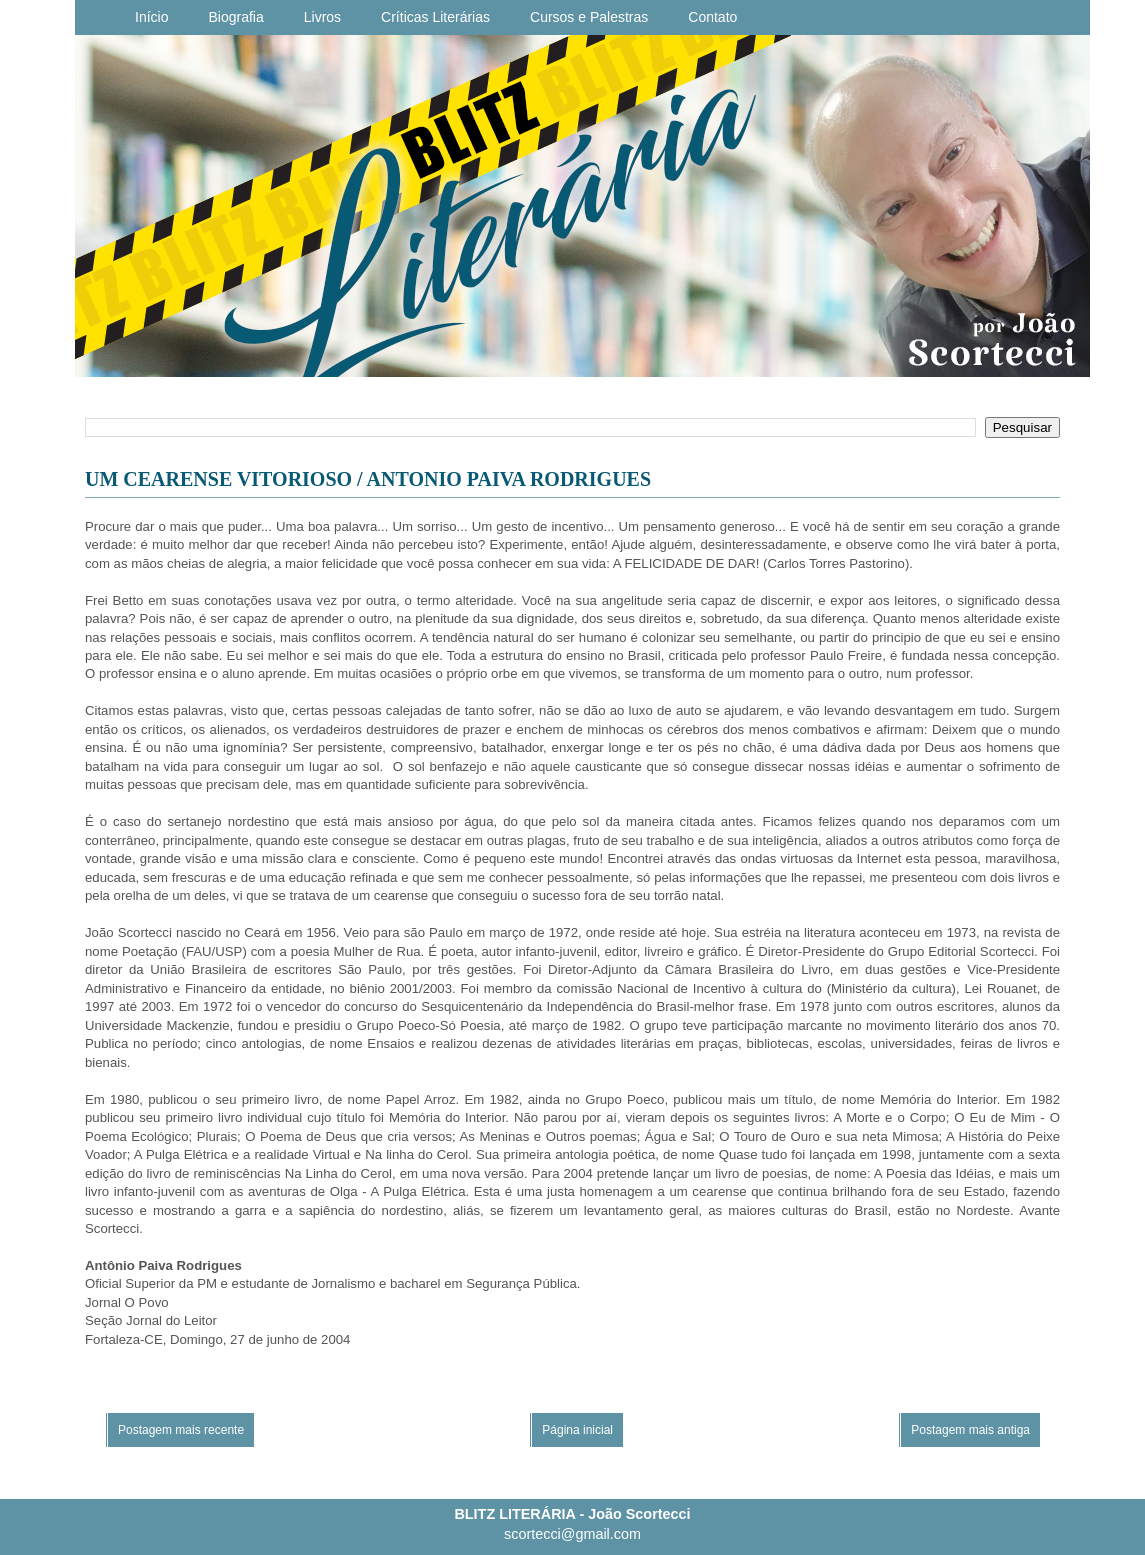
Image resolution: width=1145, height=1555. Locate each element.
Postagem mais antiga (970, 1430)
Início (151, 17)
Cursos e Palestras (589, 17)
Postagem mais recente (181, 1430)
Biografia (235, 17)
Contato (712, 17)
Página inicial (577, 1430)
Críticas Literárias (435, 17)
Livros (322, 17)
